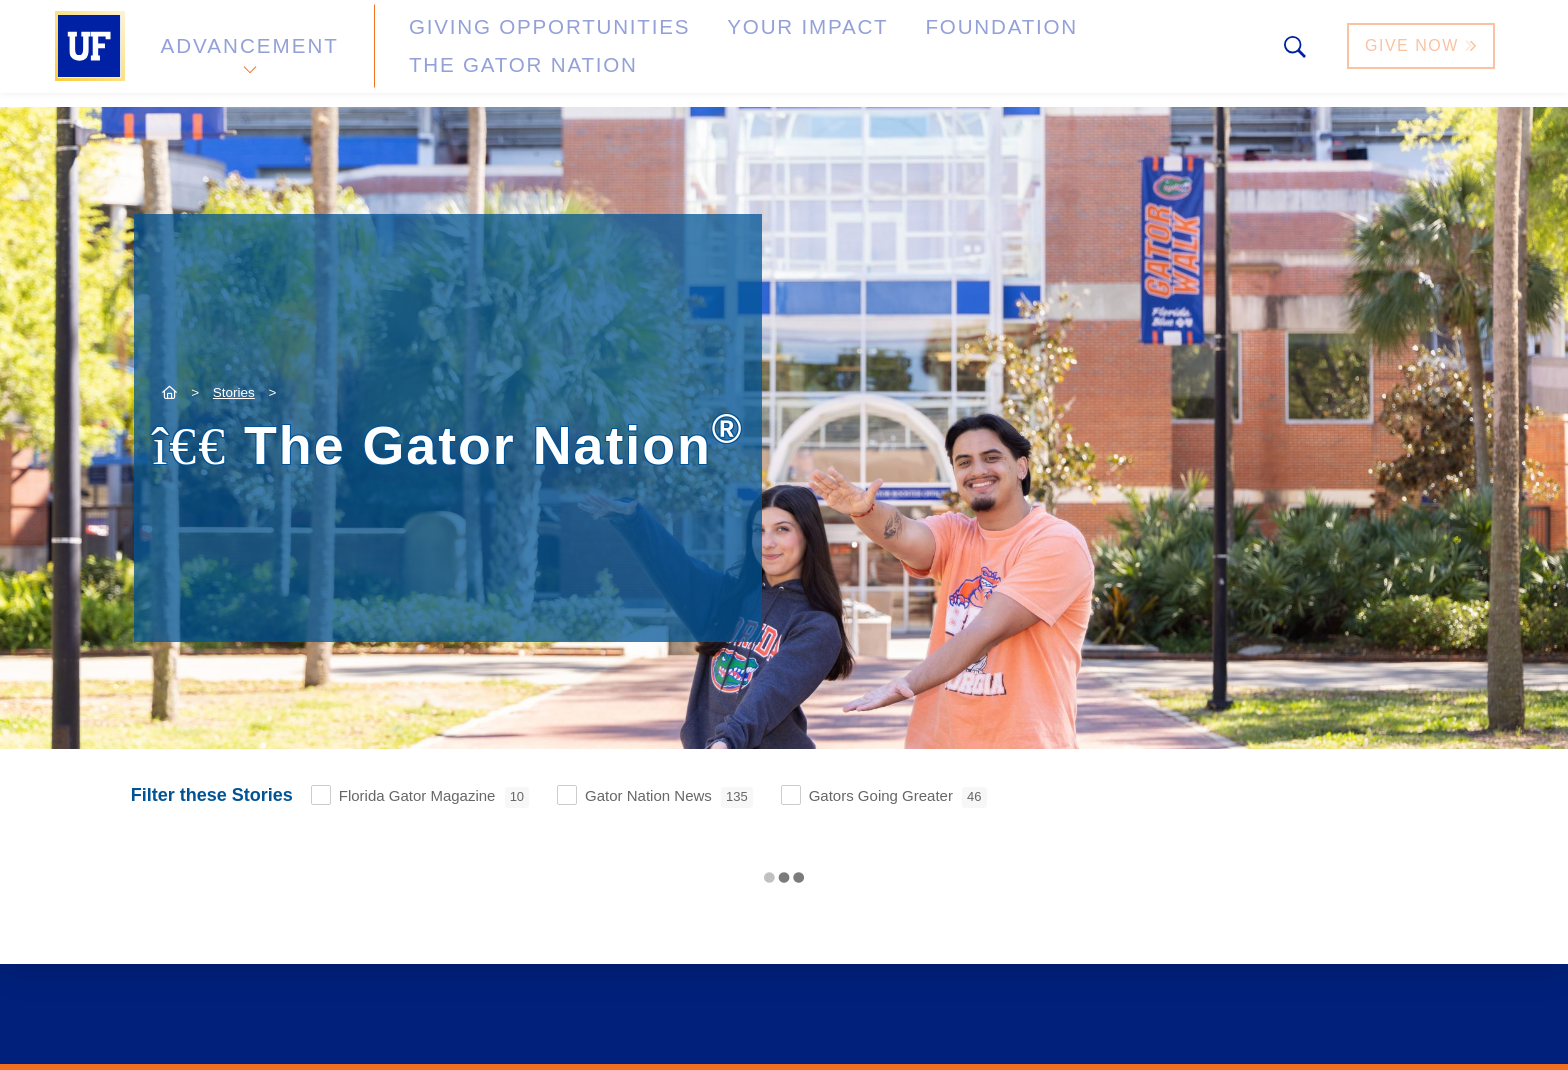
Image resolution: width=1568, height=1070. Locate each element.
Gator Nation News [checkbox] (669, 797)
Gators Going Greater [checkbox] (898, 797)
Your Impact (710, 53)
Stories (234, 392)
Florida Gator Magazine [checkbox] (434, 797)
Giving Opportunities (499, 53)
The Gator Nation (1057, 53)
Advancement (248, 53)
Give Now (1423, 53)
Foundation (870, 53)
